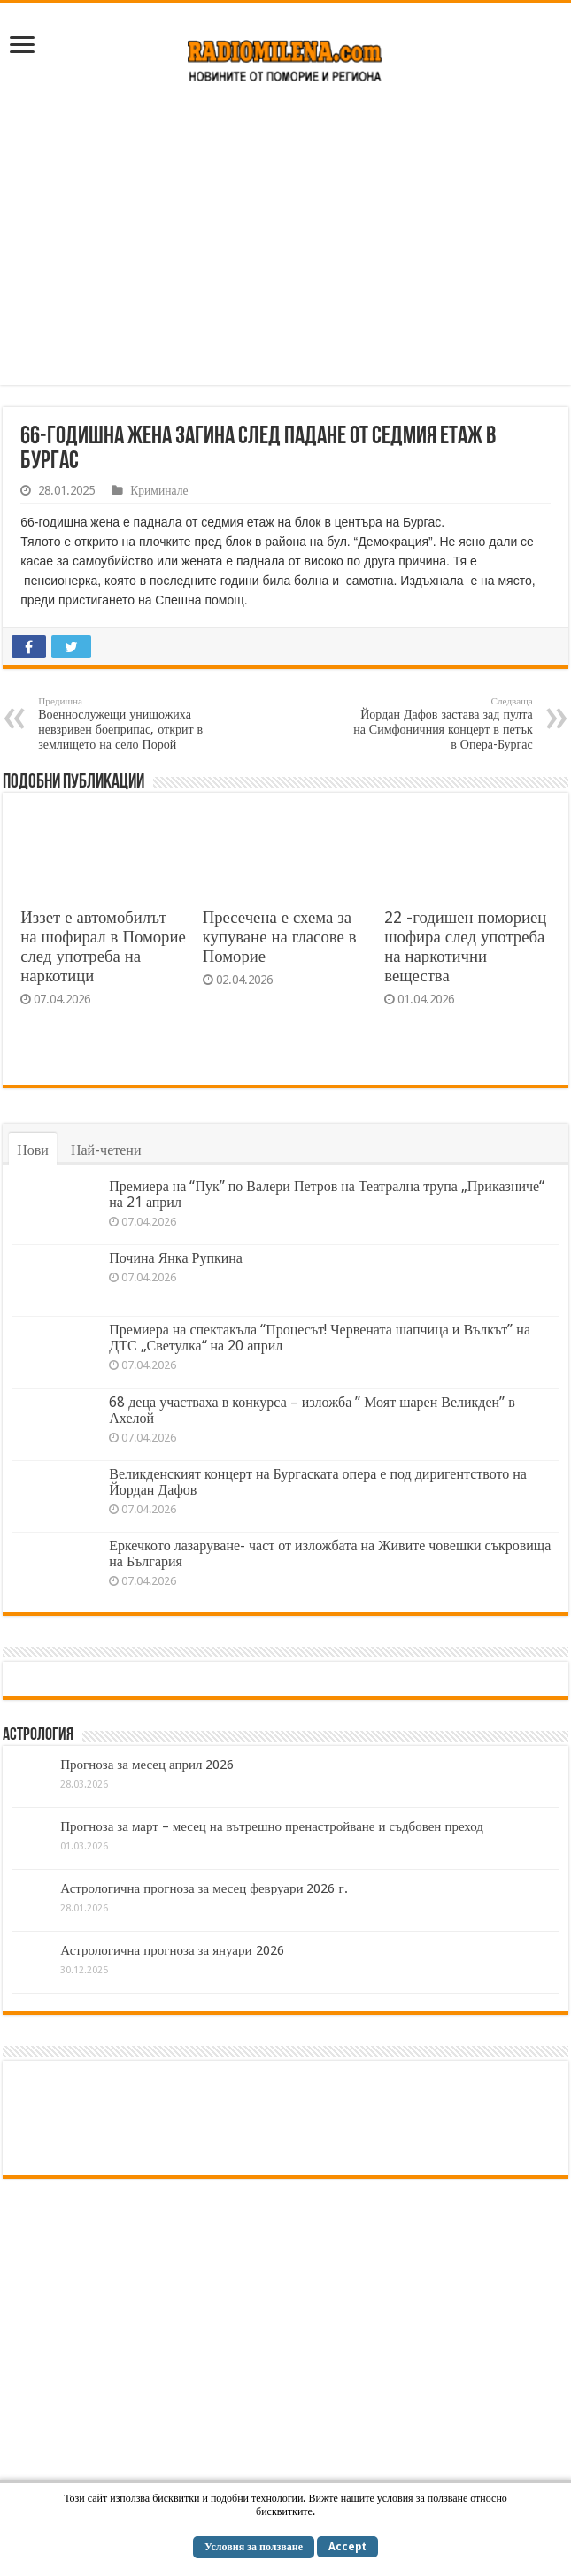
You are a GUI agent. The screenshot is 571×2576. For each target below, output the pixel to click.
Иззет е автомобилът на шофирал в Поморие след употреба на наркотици (103, 946)
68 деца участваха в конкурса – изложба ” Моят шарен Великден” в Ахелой (311, 1410)
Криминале (159, 490)
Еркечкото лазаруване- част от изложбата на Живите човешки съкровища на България (330, 1553)
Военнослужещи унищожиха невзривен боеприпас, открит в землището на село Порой (129, 723)
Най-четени (106, 1150)
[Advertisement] (285, 243)
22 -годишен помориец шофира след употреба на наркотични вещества (465, 946)
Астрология (38, 1735)
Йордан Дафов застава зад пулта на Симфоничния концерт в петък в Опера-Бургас (442, 723)
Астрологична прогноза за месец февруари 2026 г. (203, 1888)
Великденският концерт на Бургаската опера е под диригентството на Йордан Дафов (318, 1481)
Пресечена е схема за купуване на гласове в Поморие (280, 936)
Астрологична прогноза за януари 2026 (171, 1950)
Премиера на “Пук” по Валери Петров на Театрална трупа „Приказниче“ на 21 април (326, 1194)
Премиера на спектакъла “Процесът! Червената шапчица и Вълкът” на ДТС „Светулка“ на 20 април (319, 1337)
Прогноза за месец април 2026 (147, 1764)
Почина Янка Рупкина (176, 1258)
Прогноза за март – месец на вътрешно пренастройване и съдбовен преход (271, 1826)
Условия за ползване (253, 2547)
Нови (33, 1150)
